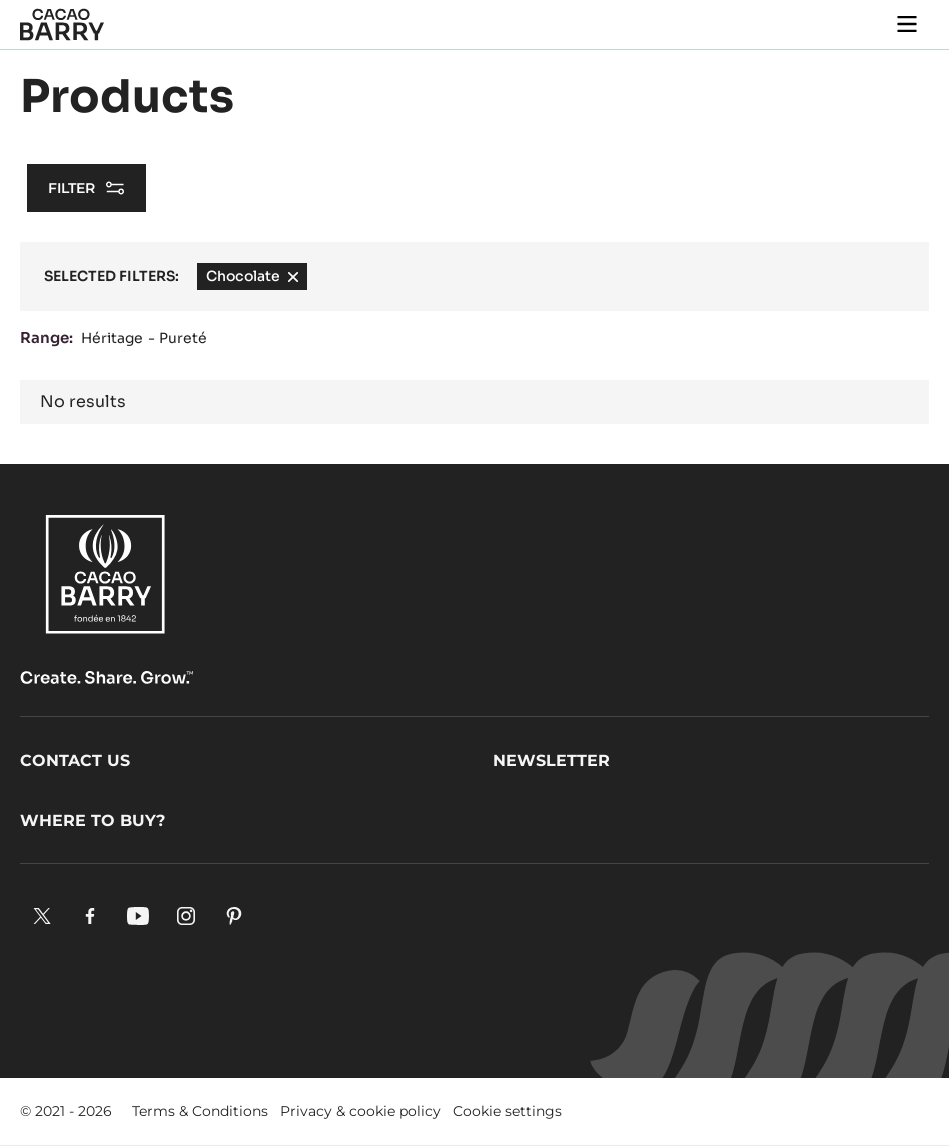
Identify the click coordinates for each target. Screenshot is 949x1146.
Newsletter (551, 760)
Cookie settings (507, 1111)
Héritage (112, 338)
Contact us (75, 760)
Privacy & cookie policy (360, 1111)
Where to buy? (92, 820)
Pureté (183, 338)
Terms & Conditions (200, 1111)
